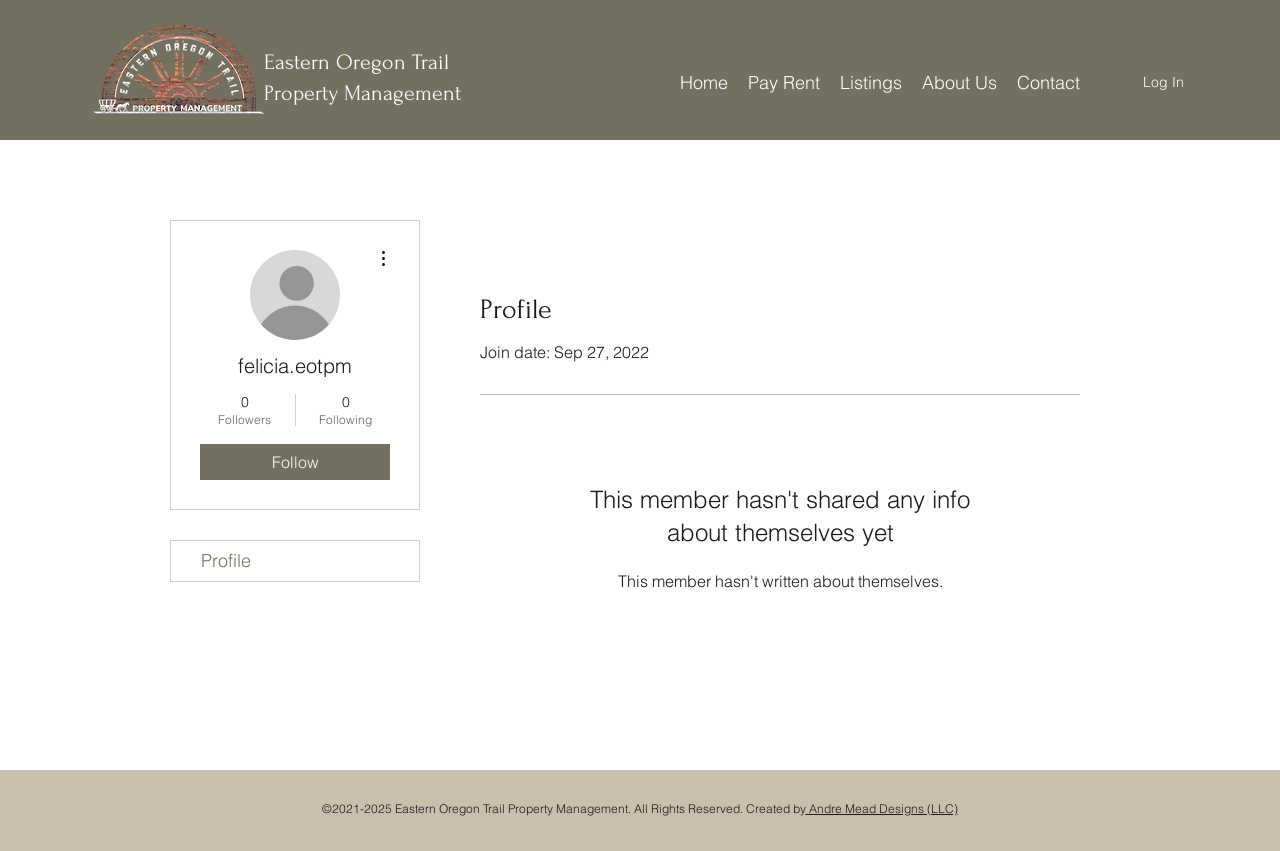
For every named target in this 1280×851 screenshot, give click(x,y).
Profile (226, 560)
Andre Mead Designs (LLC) (882, 808)
